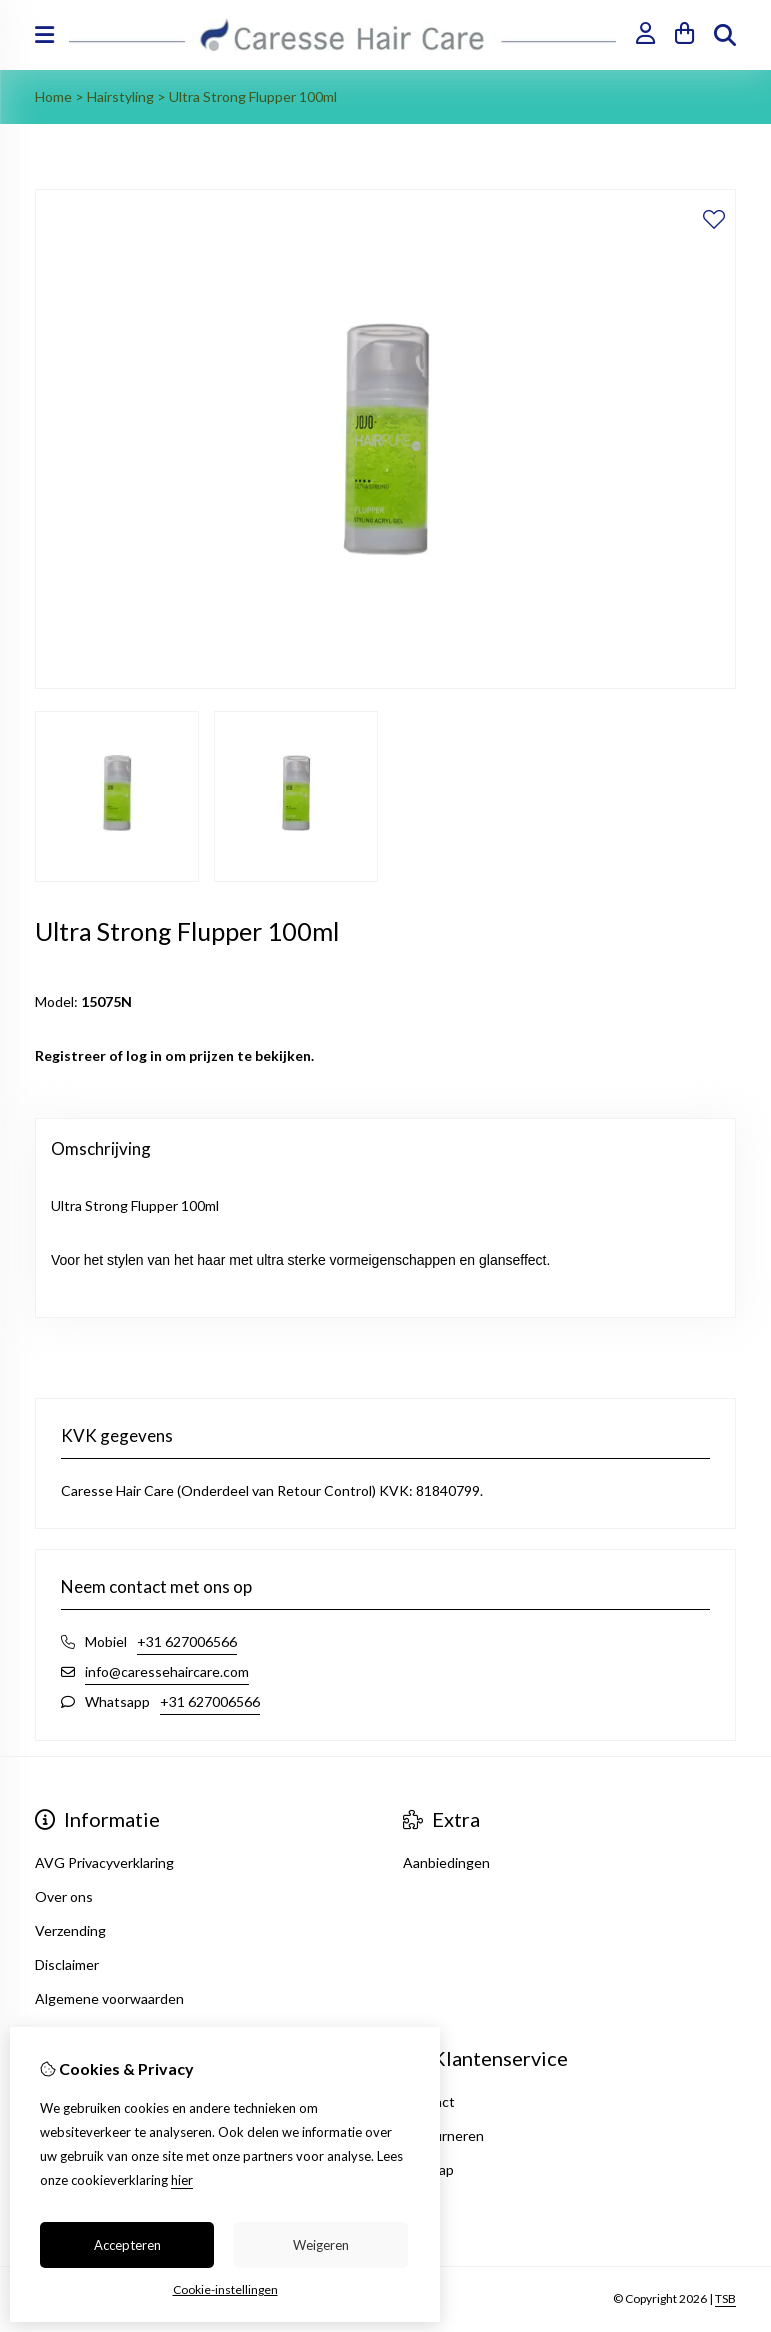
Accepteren (127, 2245)
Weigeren (321, 2245)
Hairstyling (120, 96)
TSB (725, 2298)
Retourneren (443, 2135)
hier (182, 2180)
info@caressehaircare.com (167, 1671)
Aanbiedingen (446, 1862)
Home (53, 96)
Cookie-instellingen (225, 2289)
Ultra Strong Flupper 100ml (253, 96)
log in (144, 1055)
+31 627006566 (187, 1641)
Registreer (70, 1055)
